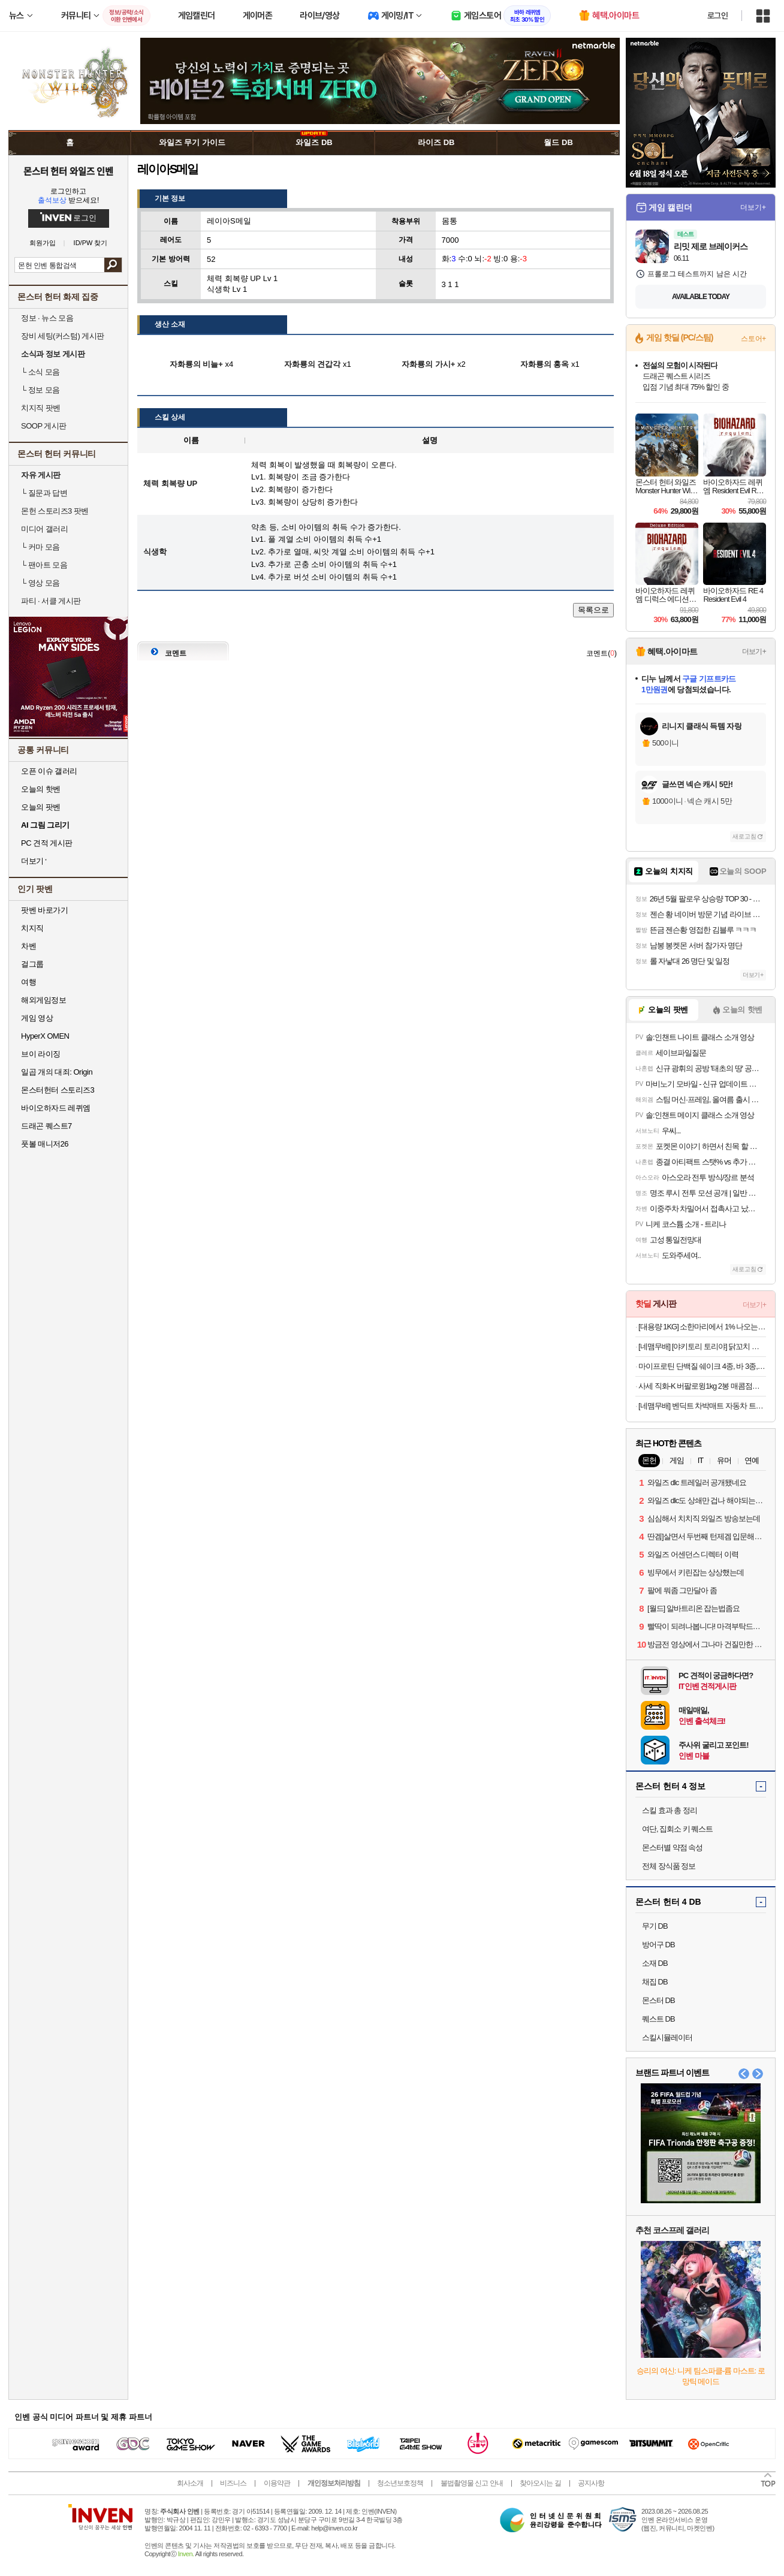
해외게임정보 (43, 1000)
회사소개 (190, 2483)
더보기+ (753, 207)
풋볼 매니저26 (44, 1144)
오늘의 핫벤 (41, 789)
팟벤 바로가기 (44, 910)
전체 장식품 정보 (668, 1866)
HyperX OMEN (45, 1036)
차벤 (28, 946)
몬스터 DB (658, 2000)
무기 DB (655, 1926)
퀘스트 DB (658, 2018)
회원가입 (42, 243)
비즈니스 (233, 2483)
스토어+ (753, 338)
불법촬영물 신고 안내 (472, 2483)
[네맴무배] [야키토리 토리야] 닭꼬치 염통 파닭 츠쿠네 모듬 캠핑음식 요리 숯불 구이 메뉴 (702, 1346)
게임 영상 (37, 1018)
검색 (113, 265)
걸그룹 (32, 964)
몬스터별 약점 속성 (672, 1847)
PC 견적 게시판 (47, 843)
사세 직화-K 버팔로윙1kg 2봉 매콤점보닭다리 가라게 (702, 1385)
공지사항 (591, 2483)
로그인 (717, 15)
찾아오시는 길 (540, 2483)
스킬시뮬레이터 (667, 2037)
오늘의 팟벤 (41, 807)
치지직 (32, 928)
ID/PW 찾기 (91, 243)
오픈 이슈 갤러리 (49, 771)
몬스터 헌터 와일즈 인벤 (68, 171)
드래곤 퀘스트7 (46, 1126)
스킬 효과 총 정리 (669, 1810)
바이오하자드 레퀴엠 (56, 1108)
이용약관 (277, 2483)
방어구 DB (658, 1944)
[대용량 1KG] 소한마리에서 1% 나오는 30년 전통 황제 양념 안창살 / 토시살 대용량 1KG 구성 (702, 1326)
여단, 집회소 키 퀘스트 (677, 1828)
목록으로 (593, 609)
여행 (28, 982)
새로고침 (744, 836)
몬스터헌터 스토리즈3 (57, 1090)
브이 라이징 (41, 1054)
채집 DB (655, 1981)
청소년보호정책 (400, 2483)
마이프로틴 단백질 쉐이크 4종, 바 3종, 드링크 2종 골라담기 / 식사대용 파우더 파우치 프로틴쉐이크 (702, 1366)
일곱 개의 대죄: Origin (56, 1072)
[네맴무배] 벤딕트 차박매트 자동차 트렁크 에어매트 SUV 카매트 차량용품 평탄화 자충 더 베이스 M (702, 1405)
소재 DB (655, 1963)
